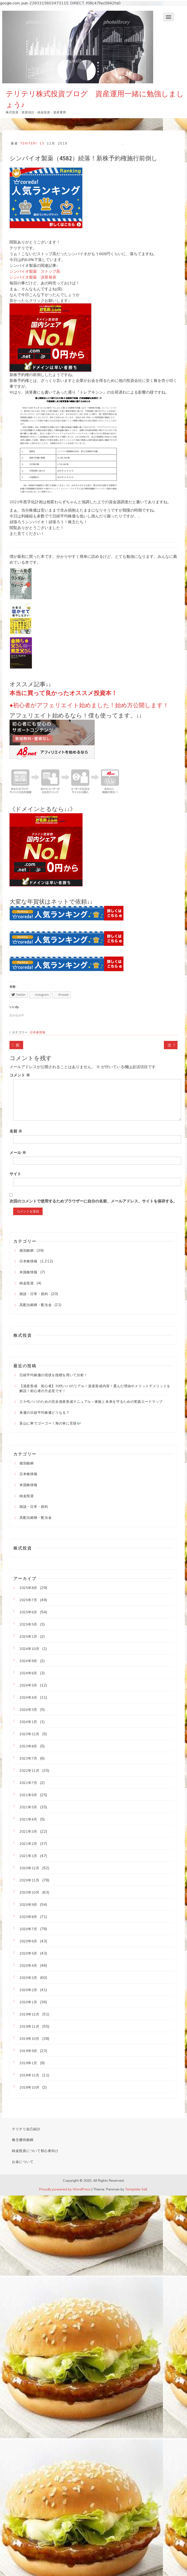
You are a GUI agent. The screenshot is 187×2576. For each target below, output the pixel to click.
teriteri (28, 143)
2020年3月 (28, 1978)
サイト (15, 1173)
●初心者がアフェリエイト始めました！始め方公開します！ (89, 705)
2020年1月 (28, 2002)
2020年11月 (29, 1880)
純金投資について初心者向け (35, 2151)
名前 (15, 1131)
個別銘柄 (26, 1250)
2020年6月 (28, 1941)
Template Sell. (136, 2189)
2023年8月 (28, 1746)
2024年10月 (29, 1648)
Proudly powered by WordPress (65, 2189)
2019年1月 (28, 2063)
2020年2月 (28, 1990)
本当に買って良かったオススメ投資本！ (63, 693)
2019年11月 (29, 2026)
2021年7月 (28, 1783)
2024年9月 (28, 1661)
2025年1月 (28, 1636)
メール (17, 1152)
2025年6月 (28, 1612)
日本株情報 (38, 1032)
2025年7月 (28, 1600)
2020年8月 (28, 1917)
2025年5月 (28, 1624)
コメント (19, 1075)
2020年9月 (28, 1904)
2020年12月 (29, 1868)
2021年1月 (28, 1856)
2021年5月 (28, 1807)
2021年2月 (28, 1843)
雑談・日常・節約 (33, 1294)
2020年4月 (28, 1965)
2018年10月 (29, 2087)
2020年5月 (28, 1953)
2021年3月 (28, 1831)
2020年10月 (29, 1892)
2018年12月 (29, 2075)
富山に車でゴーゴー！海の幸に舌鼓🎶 (50, 1423)
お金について (22, 2162)
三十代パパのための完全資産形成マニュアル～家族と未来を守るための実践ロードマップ (91, 1401)
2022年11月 (29, 1770)
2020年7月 (28, 1929)
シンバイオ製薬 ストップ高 (34, 271)
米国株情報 (28, 1272)
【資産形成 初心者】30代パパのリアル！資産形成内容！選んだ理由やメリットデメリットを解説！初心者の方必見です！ (94, 1388)
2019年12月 (29, 2014)
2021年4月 (28, 1819)
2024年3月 (28, 1709)
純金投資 (26, 1283)
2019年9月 (28, 2051)
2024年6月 (28, 1673)
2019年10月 (29, 2038)
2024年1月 (28, 1722)
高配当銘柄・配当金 (35, 1305)
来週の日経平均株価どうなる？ (44, 1412)
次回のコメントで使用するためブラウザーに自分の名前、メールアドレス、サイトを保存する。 (93, 1201)
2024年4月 (28, 1697)
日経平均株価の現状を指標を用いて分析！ (53, 1375)
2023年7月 (28, 1758)
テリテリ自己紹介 (26, 2129)
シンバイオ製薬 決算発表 (32, 277)
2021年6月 (28, 1795)
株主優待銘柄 (22, 2140)
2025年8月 (28, 1588)
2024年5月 (28, 1685)
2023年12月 (29, 1734)
